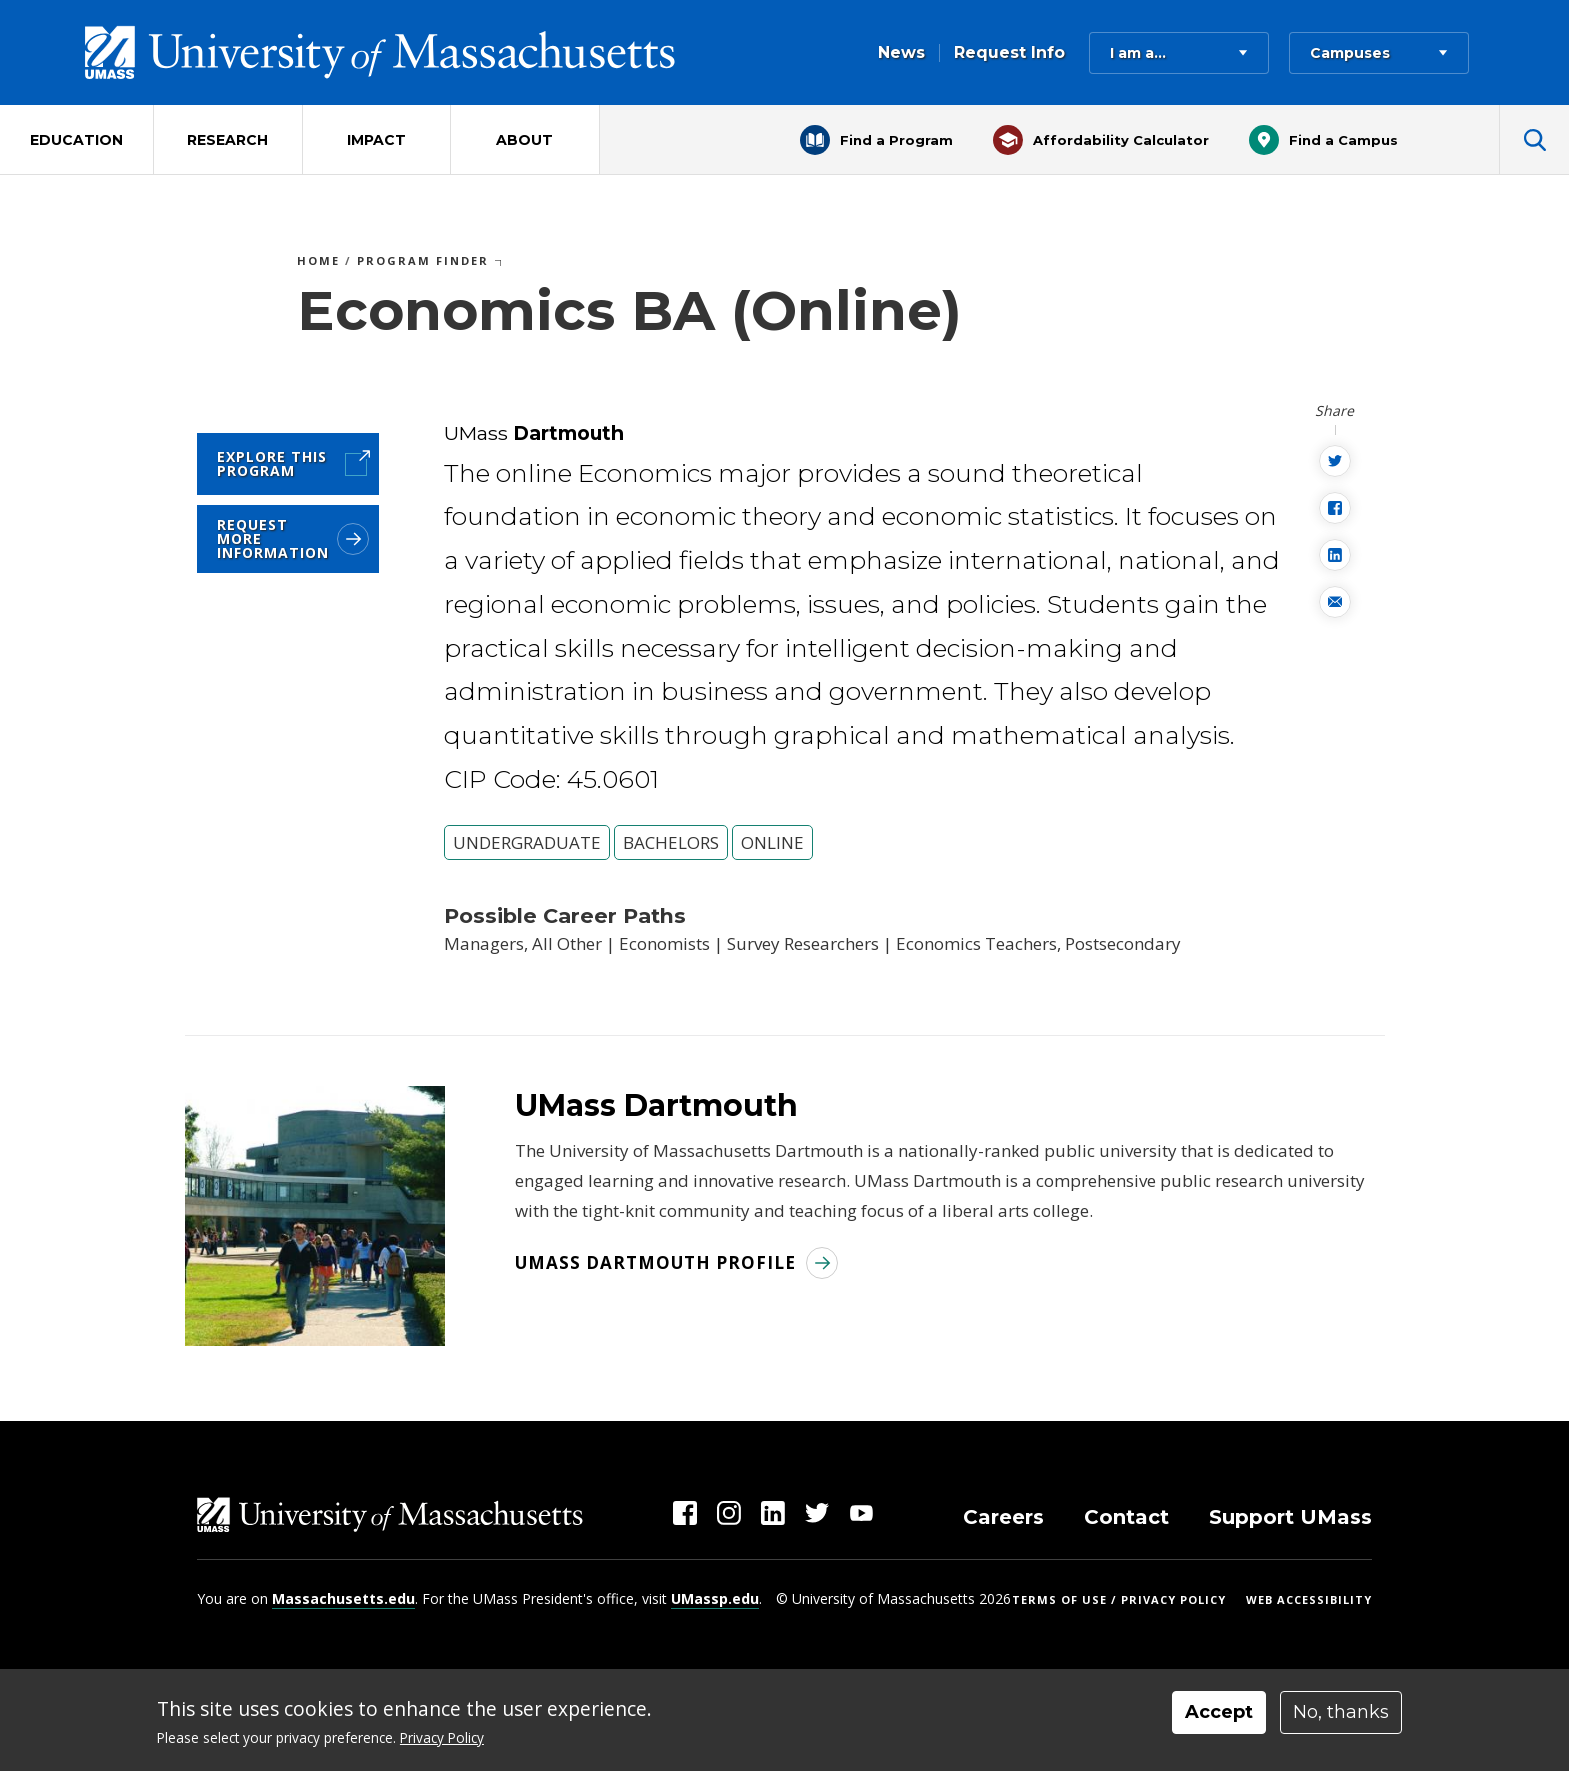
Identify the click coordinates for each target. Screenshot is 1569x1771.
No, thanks (1341, 1712)
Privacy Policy (442, 1737)
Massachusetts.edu (343, 1598)
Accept (1219, 1712)
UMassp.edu (715, 1598)
